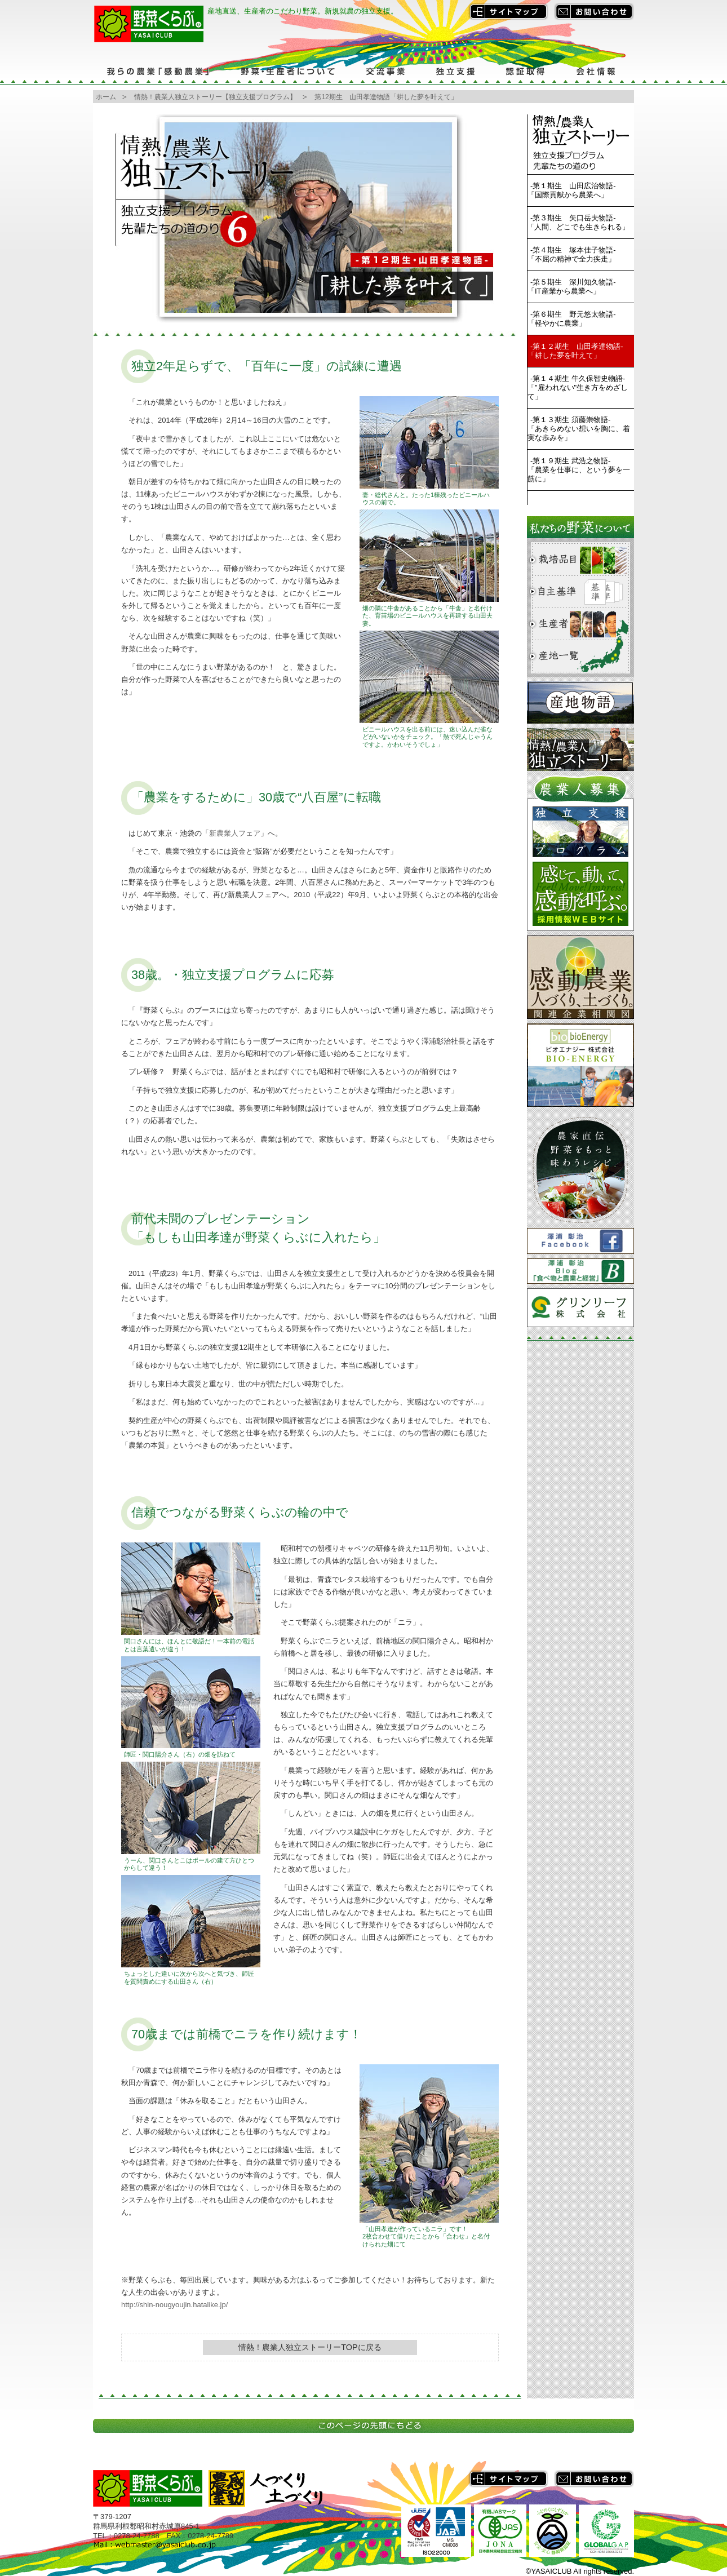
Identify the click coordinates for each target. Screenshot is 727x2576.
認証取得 (525, 71)
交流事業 (384, 71)
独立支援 (455, 71)
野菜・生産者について (287, 71)
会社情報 (597, 71)
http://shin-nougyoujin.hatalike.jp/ (174, 2304)
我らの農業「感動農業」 (159, 71)
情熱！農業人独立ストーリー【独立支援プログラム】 (215, 97)
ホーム (106, 97)
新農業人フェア (234, 833)
